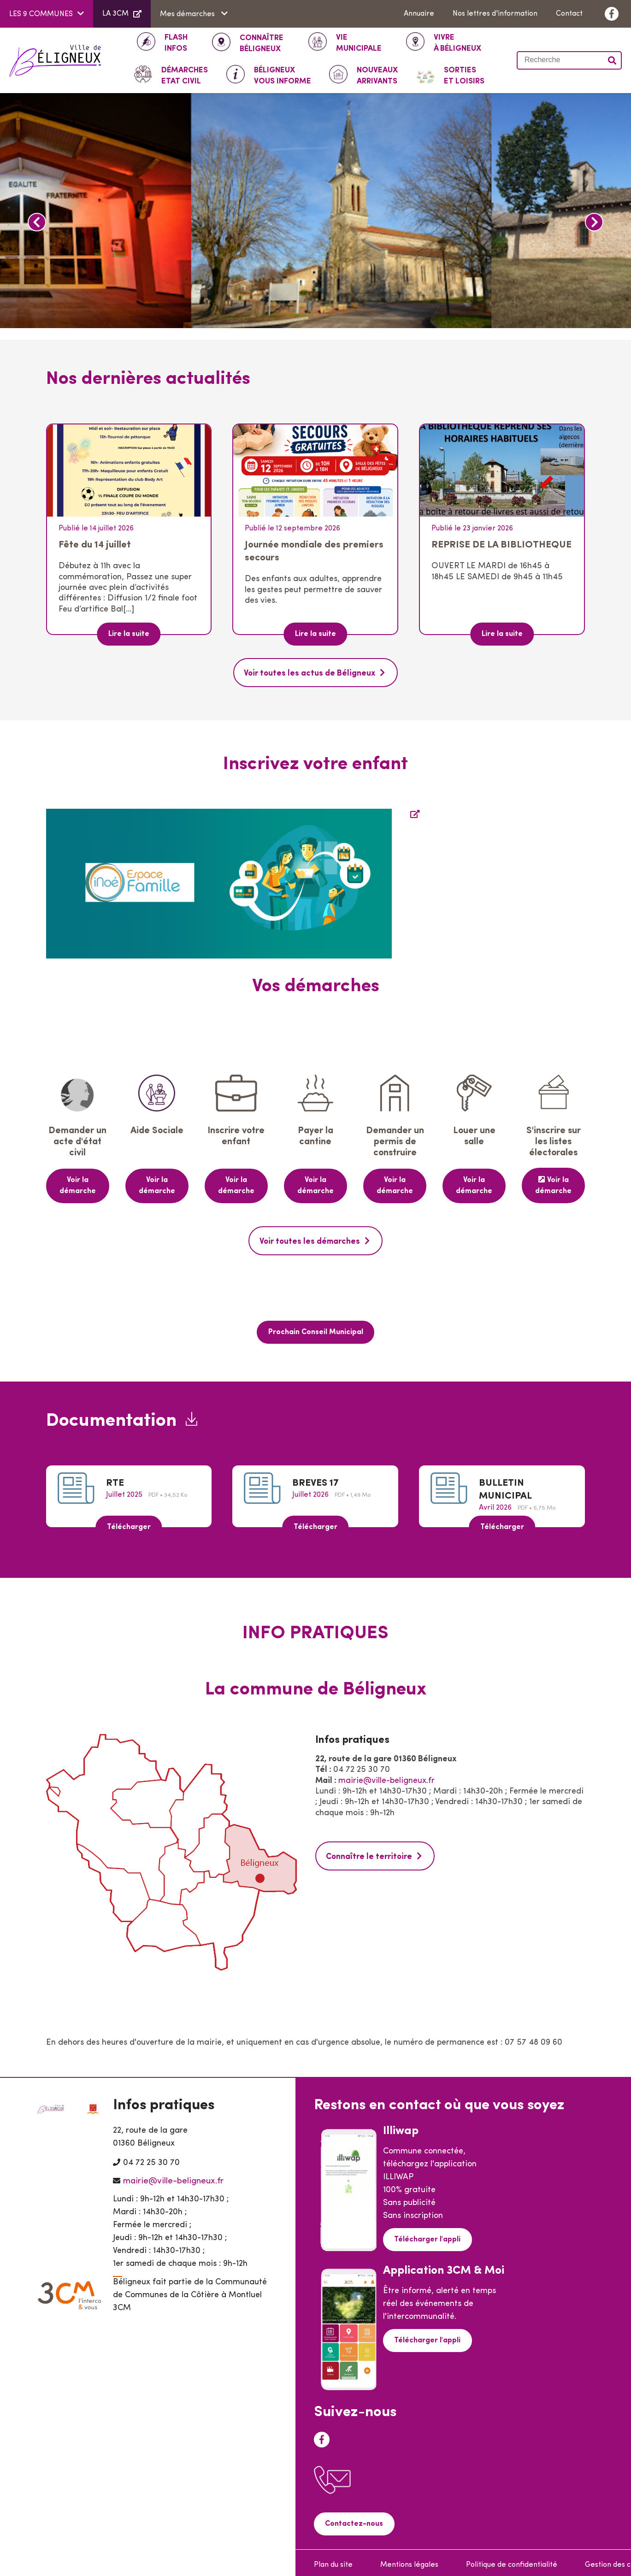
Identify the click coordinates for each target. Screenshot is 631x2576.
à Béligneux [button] (457, 42)
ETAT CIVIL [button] (184, 75)
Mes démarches (188, 14)
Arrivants (377, 75)
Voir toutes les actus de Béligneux (309, 673)
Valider (612, 60)
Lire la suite (128, 634)
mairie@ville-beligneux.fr (386, 1776)
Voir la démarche (77, 1184)
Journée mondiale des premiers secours (314, 551)
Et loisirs (464, 75)
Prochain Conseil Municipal (315, 1328)
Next (594, 222)
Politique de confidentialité (511, 2560)
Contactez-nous (353, 2519)
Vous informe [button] (282, 75)
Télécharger (129, 1523)
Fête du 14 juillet (95, 545)
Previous (37, 222)
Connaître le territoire (369, 1852)
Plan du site (333, 2560)
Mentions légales (409, 2560)
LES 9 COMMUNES (41, 14)
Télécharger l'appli (426, 2235)
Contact (569, 14)
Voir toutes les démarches (310, 1239)
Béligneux (261, 43)
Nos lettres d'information (495, 14)
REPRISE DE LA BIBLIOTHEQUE (501, 545)
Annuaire (419, 14)
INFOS (176, 42)
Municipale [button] (359, 42)
